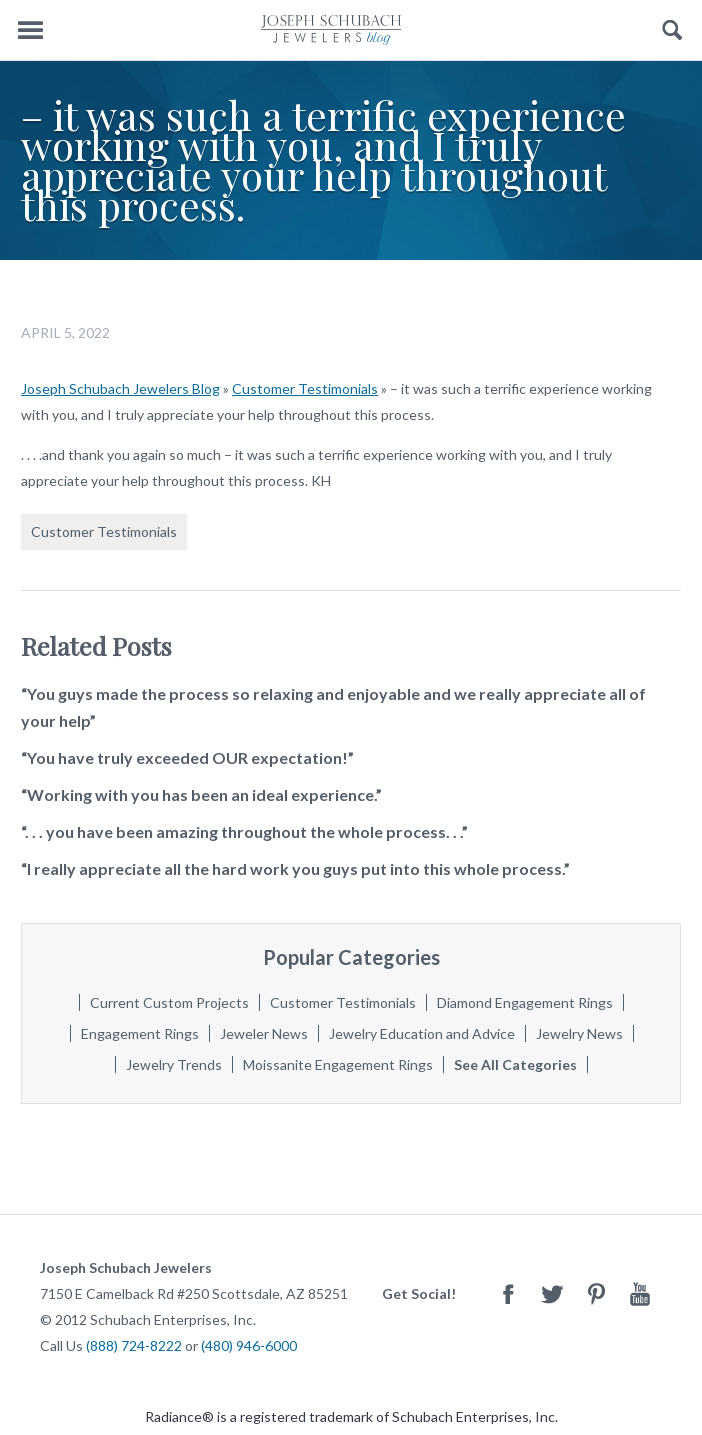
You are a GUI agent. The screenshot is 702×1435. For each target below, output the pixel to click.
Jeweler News (264, 1033)
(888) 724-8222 (134, 1345)
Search (672, 30)
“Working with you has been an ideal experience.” (201, 794)
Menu (30, 30)
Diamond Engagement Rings (525, 1002)
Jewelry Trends (174, 1064)
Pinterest (596, 1293)
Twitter (552, 1293)
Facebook (508, 1293)
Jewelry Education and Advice (422, 1033)
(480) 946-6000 (249, 1345)
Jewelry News (579, 1033)
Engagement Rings (140, 1033)
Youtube (640, 1293)
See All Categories (515, 1064)
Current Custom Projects (169, 1002)
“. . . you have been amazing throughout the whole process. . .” (244, 831)
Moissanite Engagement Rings (338, 1064)
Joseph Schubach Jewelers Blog (120, 388)
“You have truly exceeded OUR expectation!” (187, 757)
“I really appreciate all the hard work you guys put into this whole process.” (295, 868)
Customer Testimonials (305, 388)
